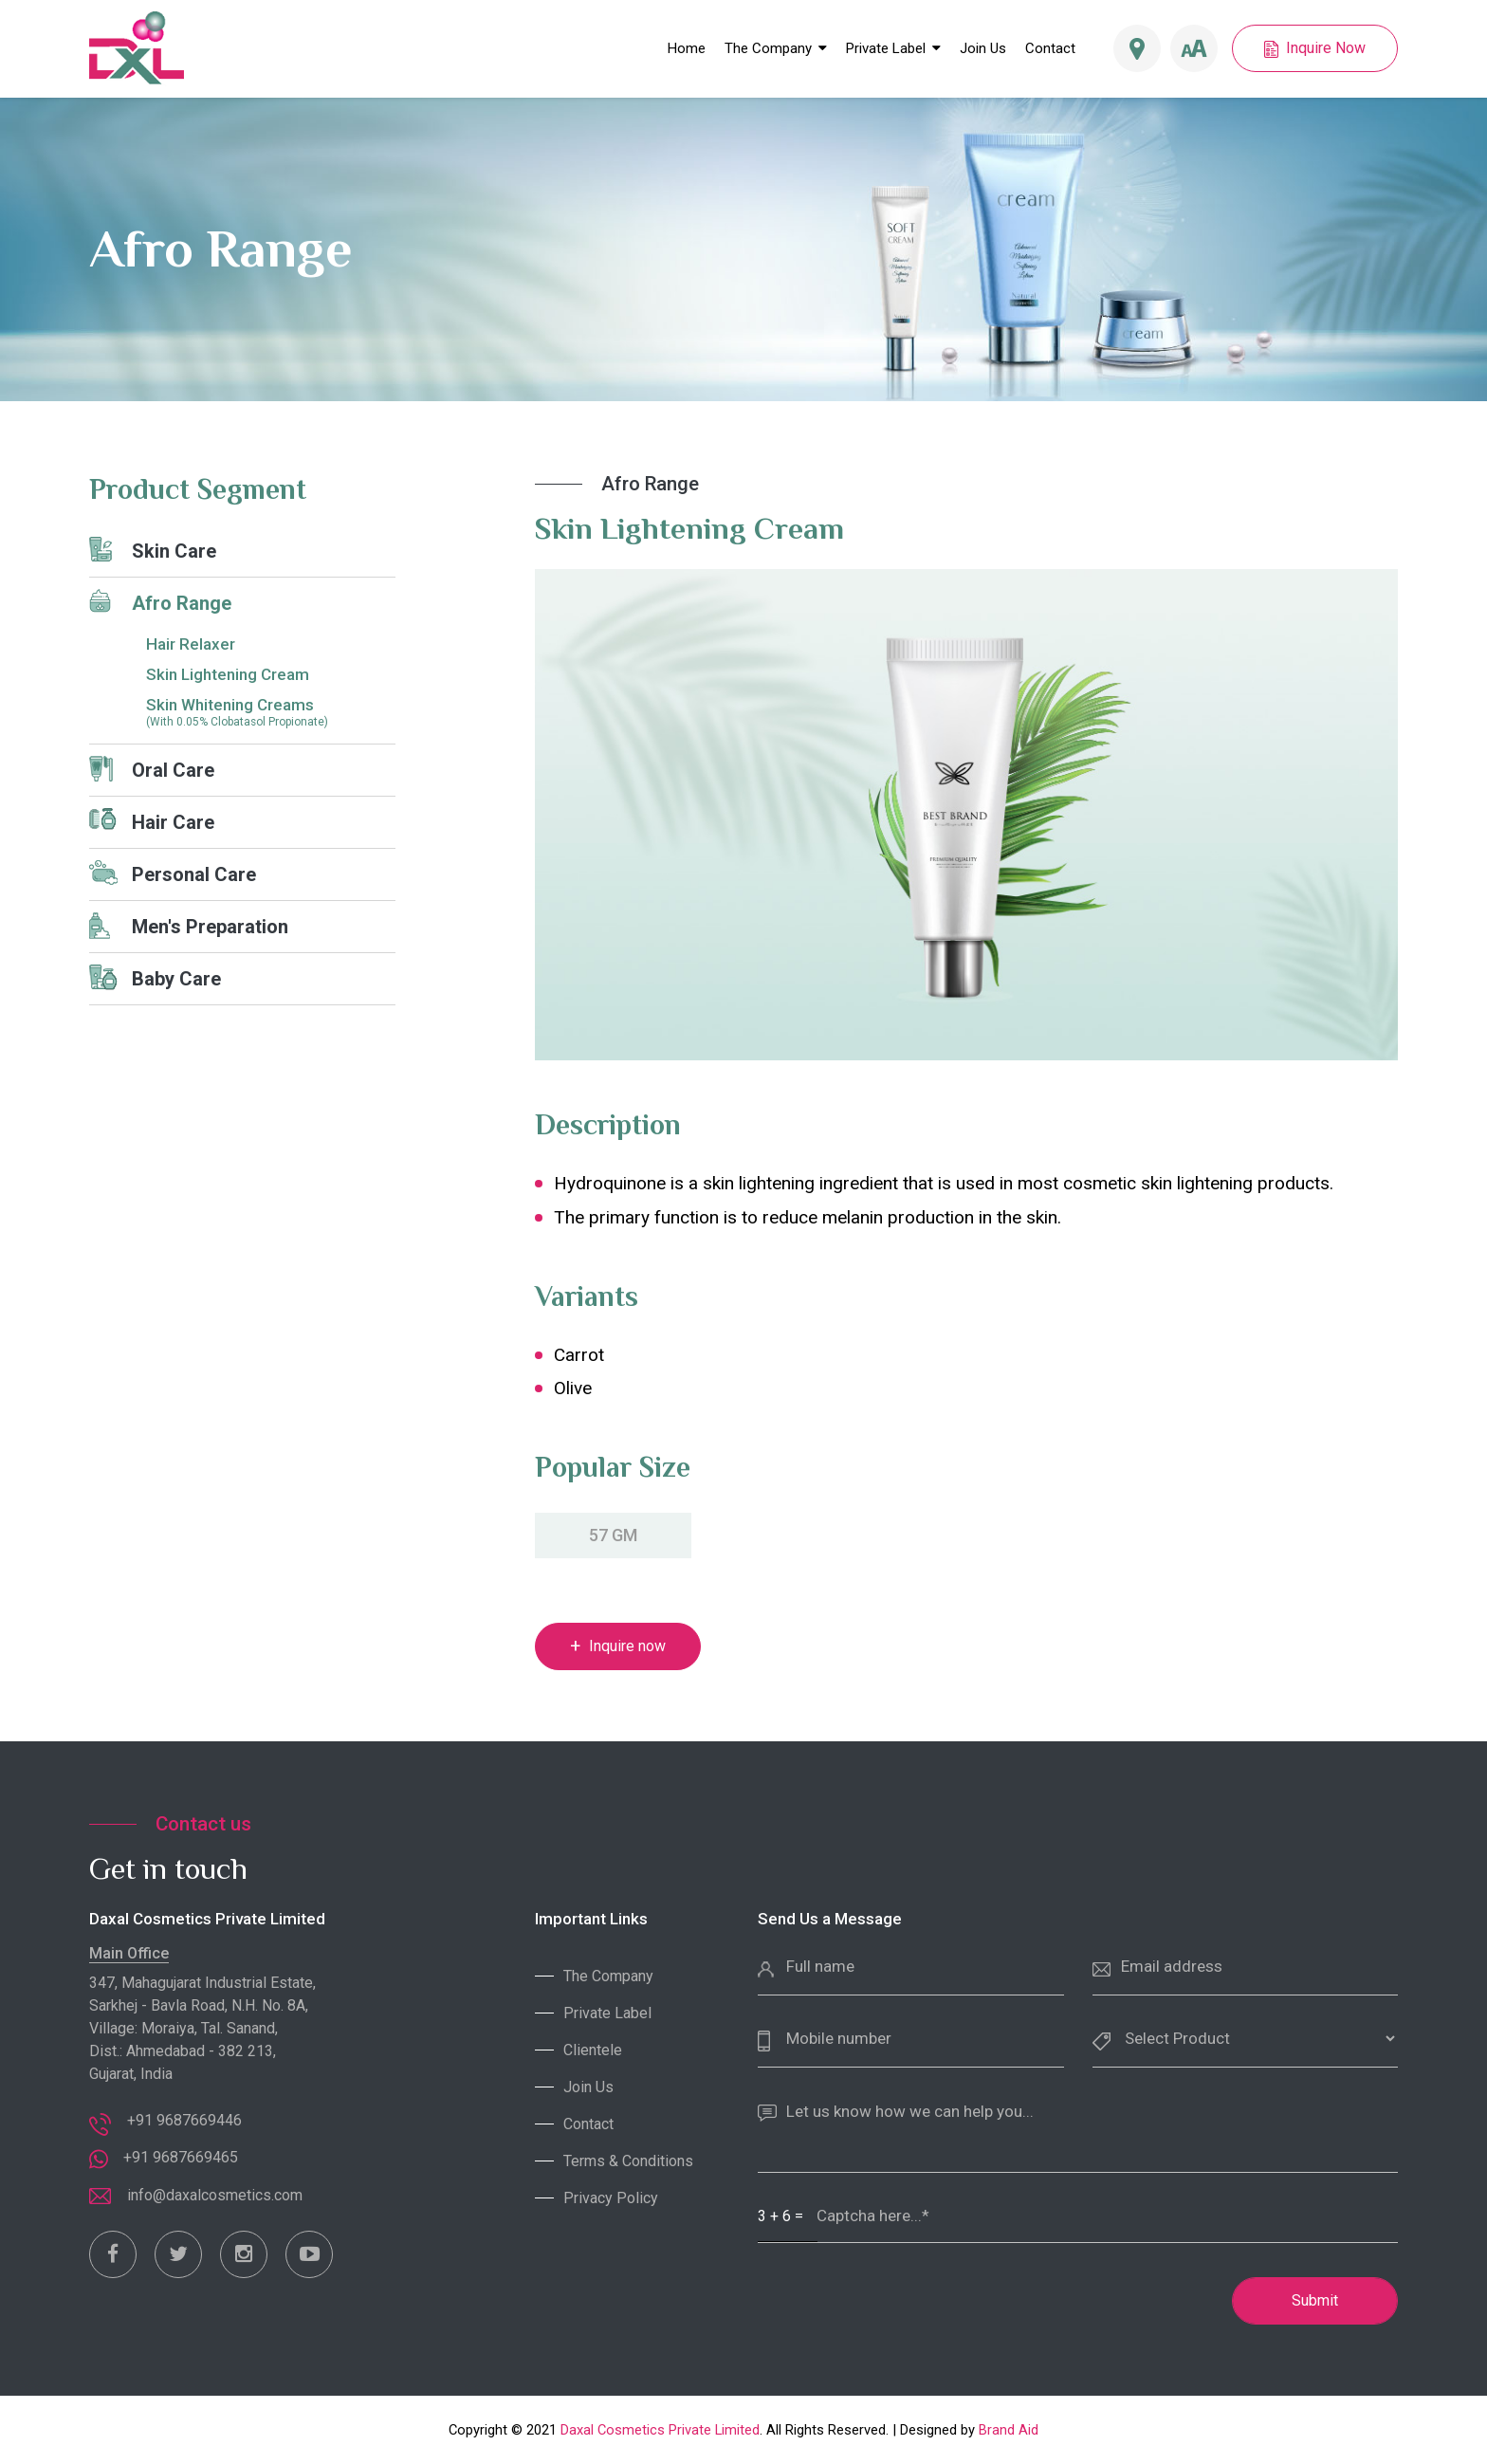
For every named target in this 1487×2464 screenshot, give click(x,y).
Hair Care (151, 821)
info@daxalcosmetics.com (215, 2195)
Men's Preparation (188, 925)
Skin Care (152, 549)
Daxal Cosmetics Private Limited (660, 2429)
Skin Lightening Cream (227, 674)
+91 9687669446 (184, 2120)
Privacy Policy (610, 2198)
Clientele (592, 2050)
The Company (776, 48)
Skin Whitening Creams (270, 712)
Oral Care (151, 768)
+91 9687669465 (180, 2157)
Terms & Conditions (628, 2161)
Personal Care (172, 873)
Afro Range (160, 602)
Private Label (886, 48)
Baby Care (155, 977)
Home (687, 48)
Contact (1050, 48)
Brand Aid (1008, 2429)
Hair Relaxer (190, 643)
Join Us (983, 48)
